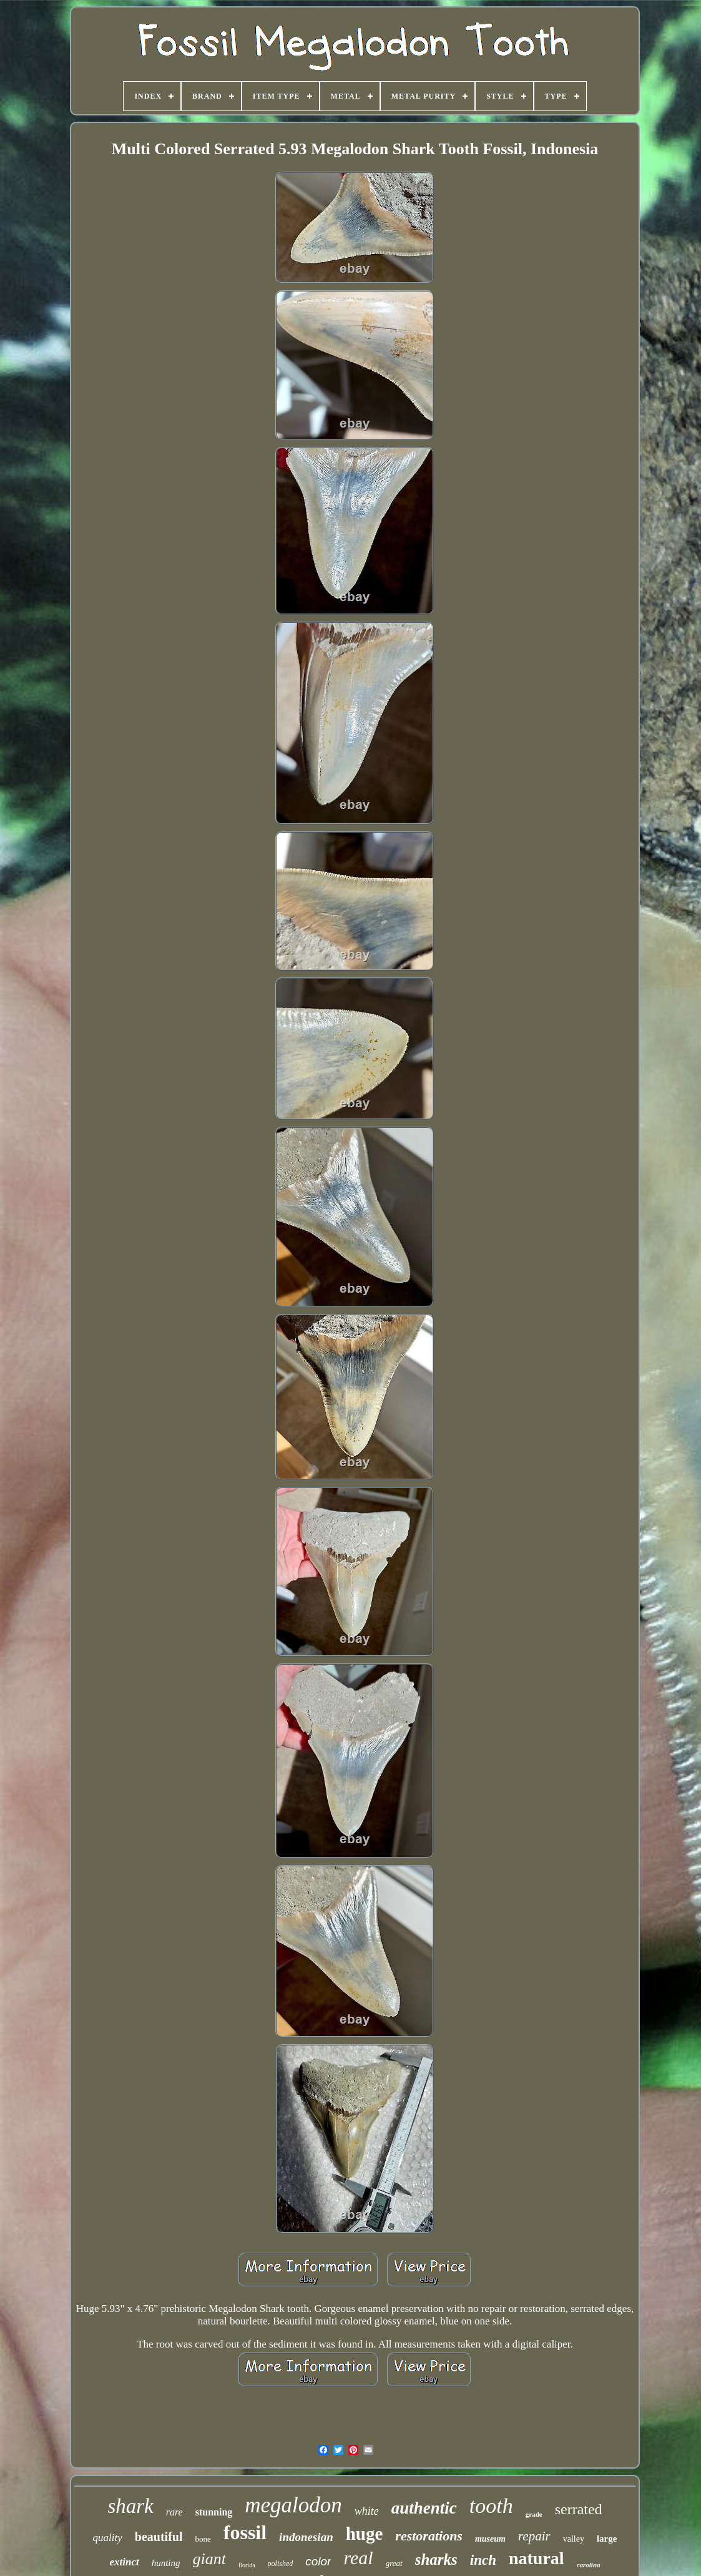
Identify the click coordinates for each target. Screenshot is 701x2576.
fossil (245, 2532)
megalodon (293, 2505)
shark (130, 2506)
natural (536, 2558)
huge (364, 2534)
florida (246, 2565)
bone (202, 2539)
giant (209, 2559)
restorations (429, 2536)
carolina (589, 2565)
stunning (214, 2512)
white (367, 2511)
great (394, 2563)
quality (107, 2538)
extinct (124, 2562)
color (318, 2561)
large (607, 2539)
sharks (436, 2559)
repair (534, 2536)
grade (534, 2514)
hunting (166, 2563)
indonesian (306, 2537)
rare (174, 2512)
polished (280, 2563)
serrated (578, 2509)
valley (573, 2539)
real (358, 2557)
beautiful (159, 2537)
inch (483, 2560)
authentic (424, 2508)
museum (490, 2539)
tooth (491, 2505)
